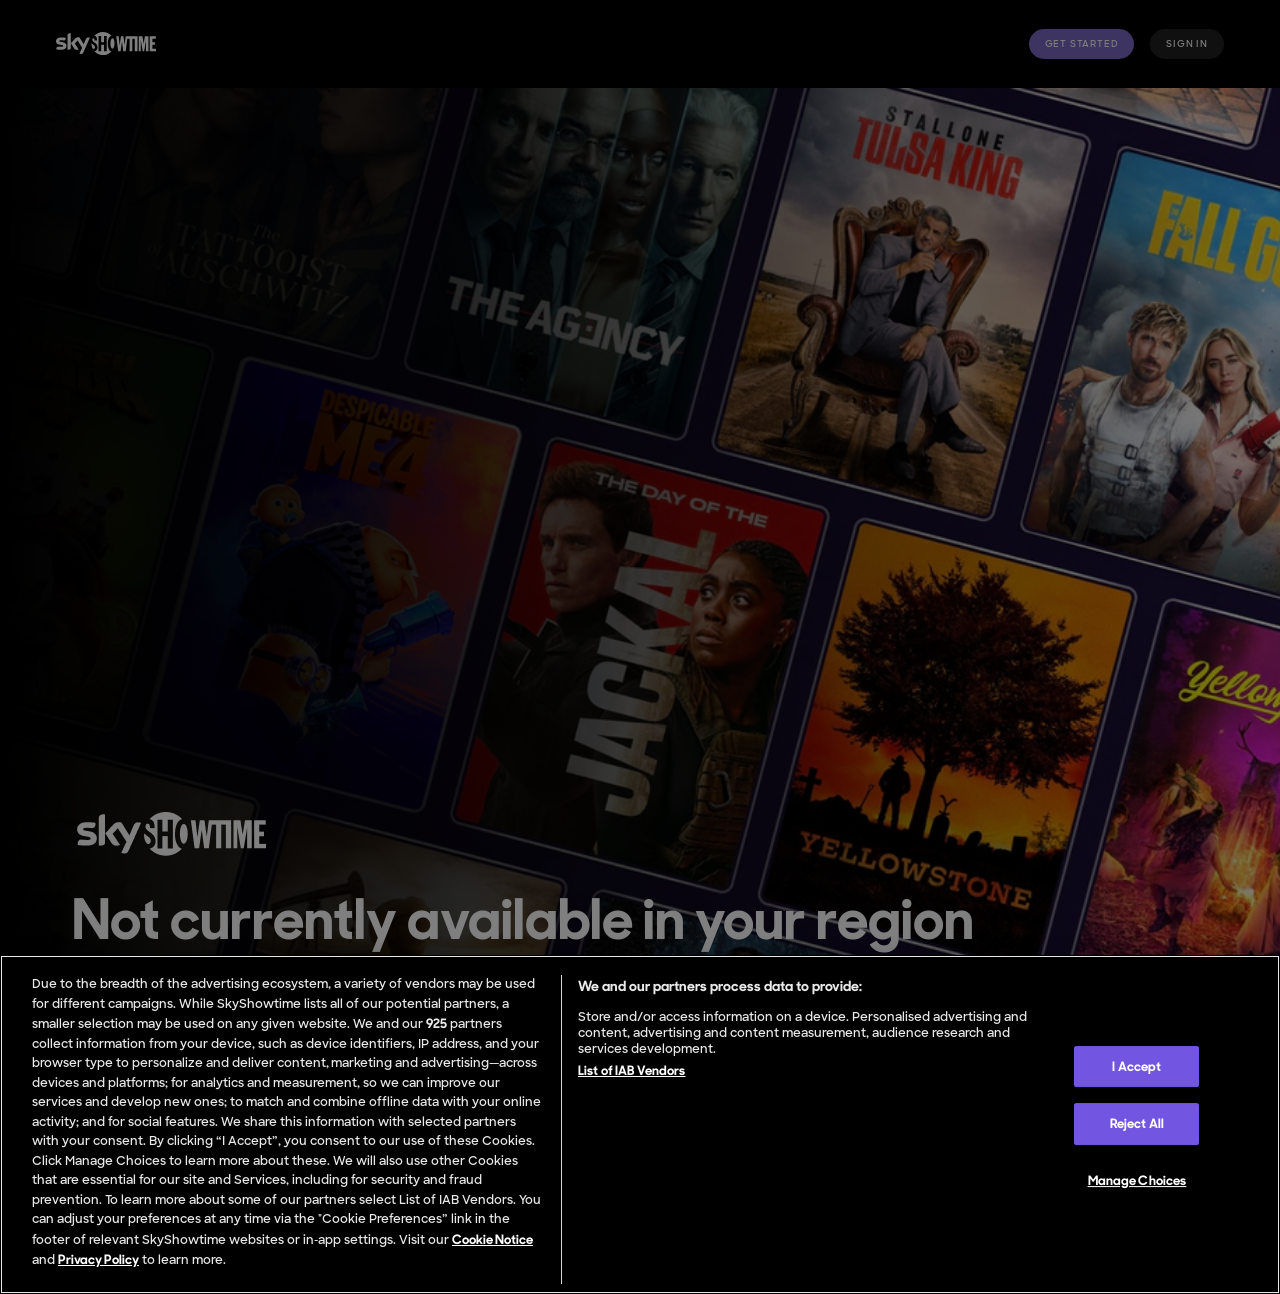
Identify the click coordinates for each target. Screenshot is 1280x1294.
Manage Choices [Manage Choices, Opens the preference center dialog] (1137, 1180)
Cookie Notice (492, 1239)
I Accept (1136, 1066)
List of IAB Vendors (631, 1070)
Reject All (1137, 1123)
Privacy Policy (98, 1259)
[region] (640, 1124)
